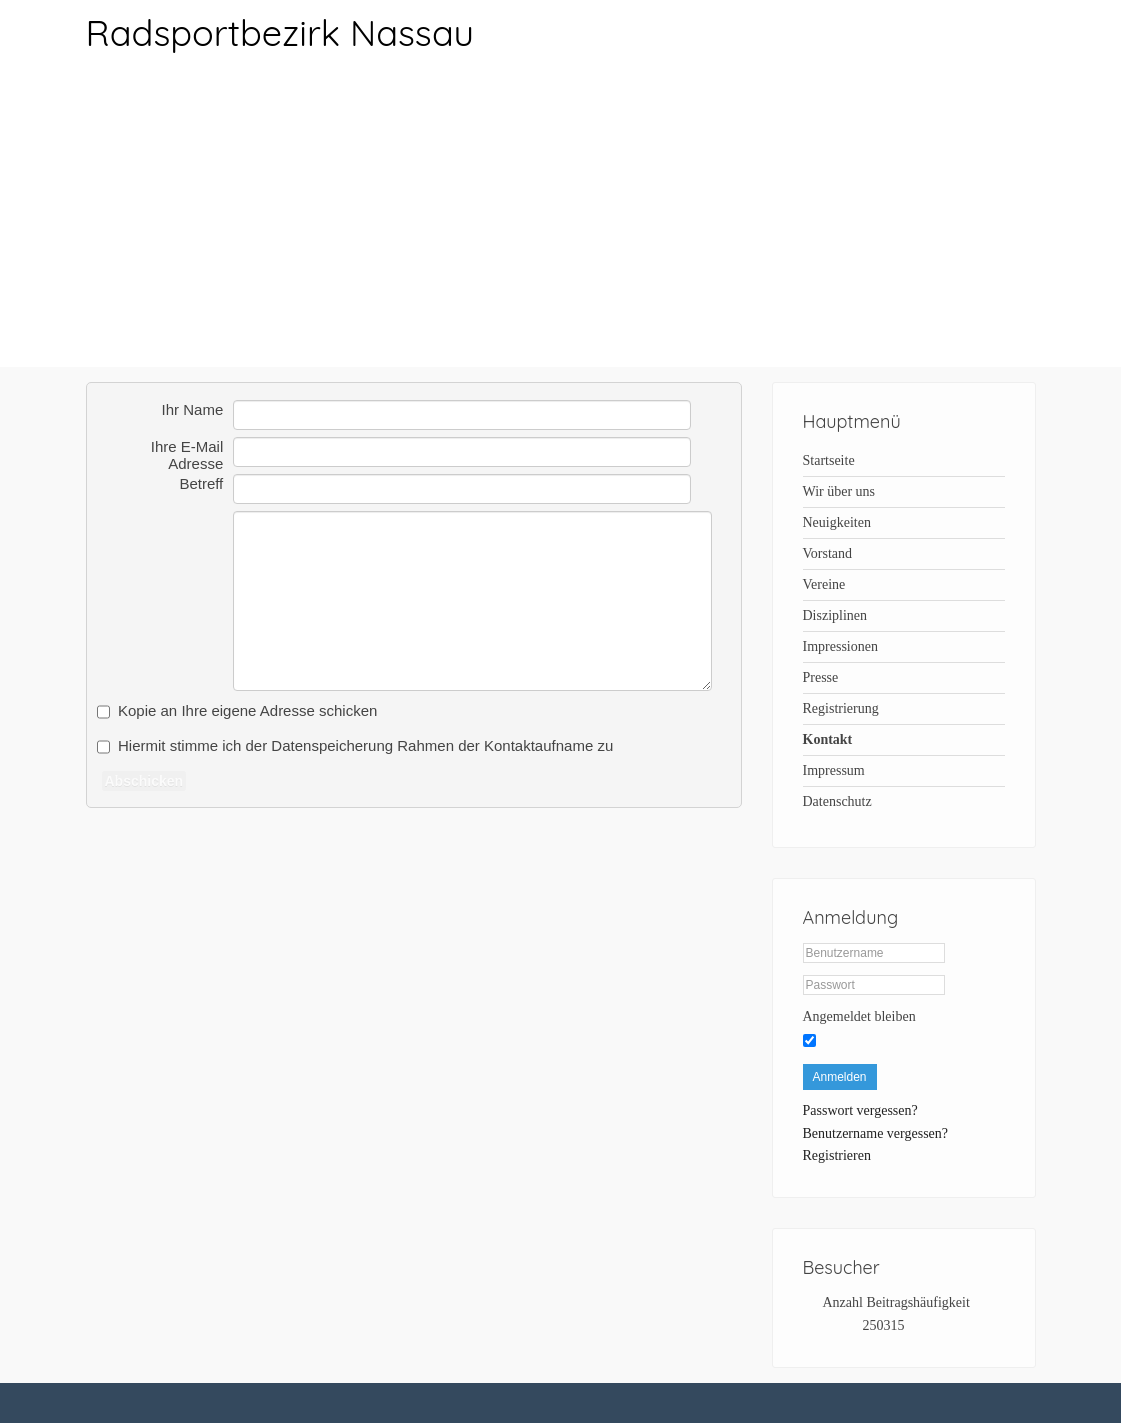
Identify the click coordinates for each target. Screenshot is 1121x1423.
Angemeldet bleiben (859, 1016)
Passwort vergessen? (860, 1110)
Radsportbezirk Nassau (280, 32)
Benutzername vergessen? (876, 1133)
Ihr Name (193, 409)
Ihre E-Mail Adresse (187, 448)
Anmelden (840, 1077)
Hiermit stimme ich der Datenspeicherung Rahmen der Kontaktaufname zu (365, 745)
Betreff (201, 483)
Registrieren (837, 1155)
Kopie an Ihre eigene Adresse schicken (247, 710)
